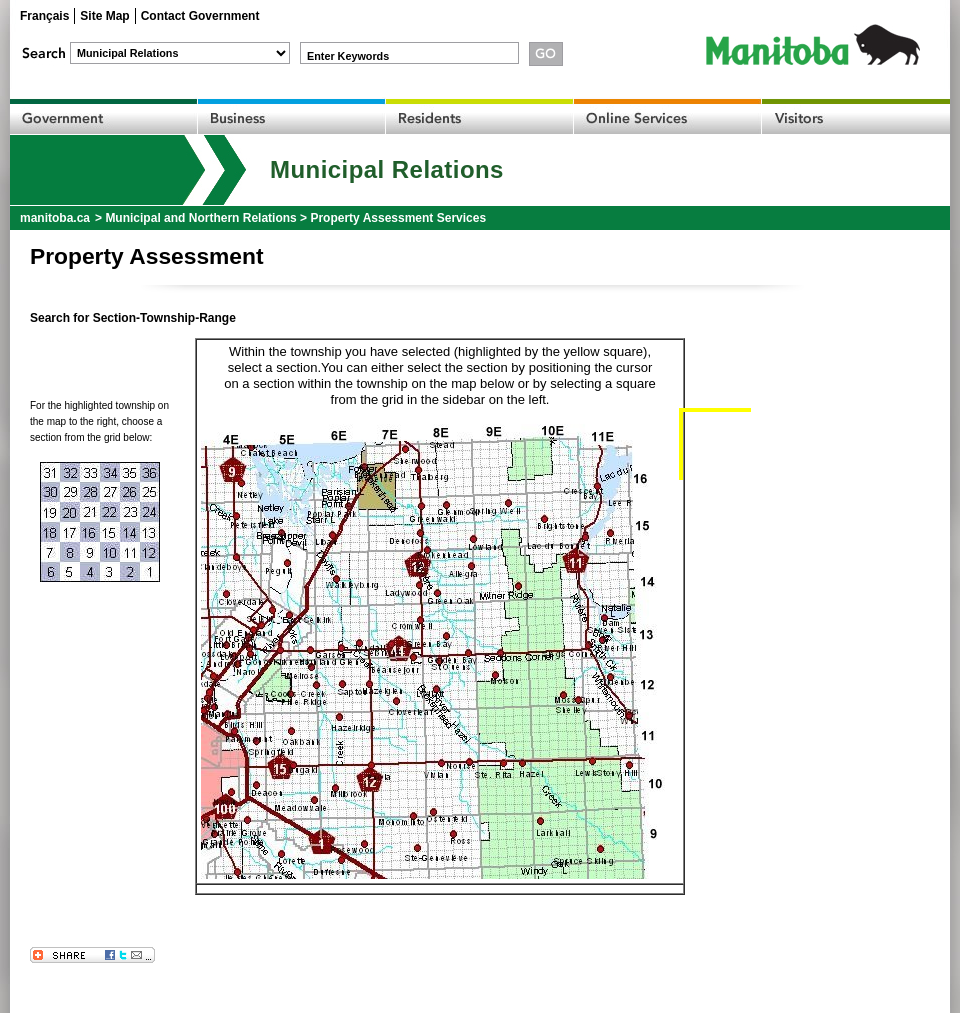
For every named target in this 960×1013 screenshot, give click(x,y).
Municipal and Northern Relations (200, 218)
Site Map (104, 16)
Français (44, 16)
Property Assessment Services (398, 218)
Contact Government (200, 16)
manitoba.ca (55, 218)
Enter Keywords (348, 56)
